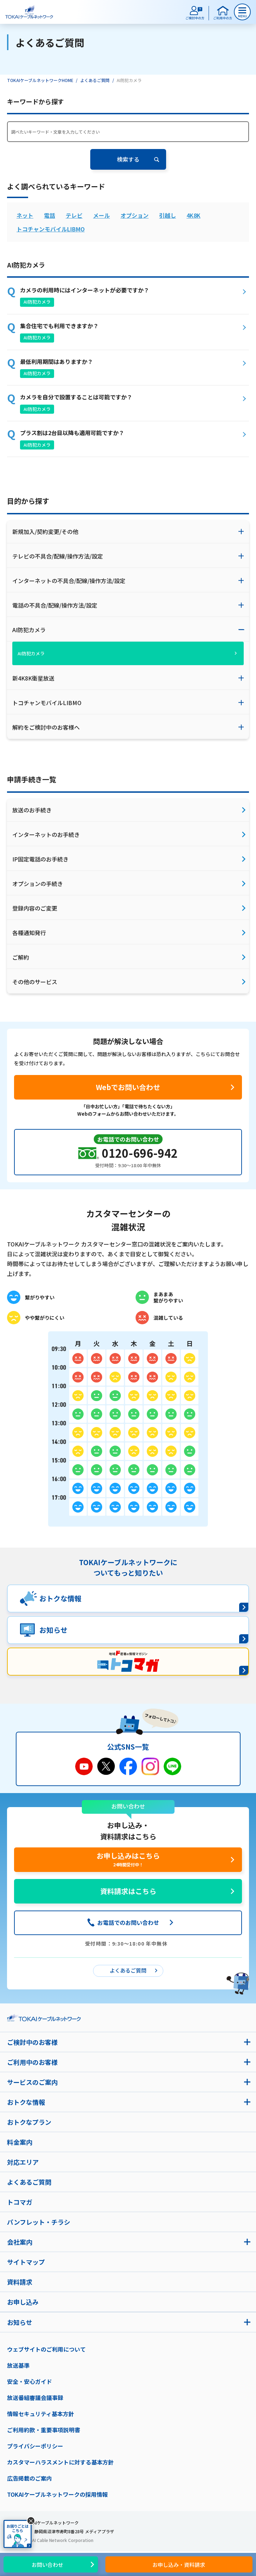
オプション (134, 215)
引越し (167, 215)
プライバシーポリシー (35, 2446)
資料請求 (19, 2281)
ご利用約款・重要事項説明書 (43, 2430)
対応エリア (23, 2161)
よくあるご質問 (95, 80)
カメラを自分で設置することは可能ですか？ (76, 397)
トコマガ (19, 2201)
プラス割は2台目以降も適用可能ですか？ (72, 432)
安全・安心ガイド (29, 2381)
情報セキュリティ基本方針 (40, 2413)
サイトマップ (26, 2261)
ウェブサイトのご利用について (46, 2349)
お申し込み (23, 2301)
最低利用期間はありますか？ (56, 361)
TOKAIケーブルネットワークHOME (40, 80)
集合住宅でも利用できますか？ (59, 326)
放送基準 (18, 2365)
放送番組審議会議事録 (35, 2397)
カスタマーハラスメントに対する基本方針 (60, 2462)
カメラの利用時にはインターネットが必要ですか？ (84, 290)
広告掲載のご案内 (29, 2478)
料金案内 (19, 2141)
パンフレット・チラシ (38, 2221)
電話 (49, 215)
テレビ (74, 215)
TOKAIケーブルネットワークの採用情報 (57, 2494)
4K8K (193, 215)
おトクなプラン (29, 2122)
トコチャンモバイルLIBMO (51, 229)
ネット (25, 215)
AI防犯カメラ (37, 301)
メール (101, 215)
